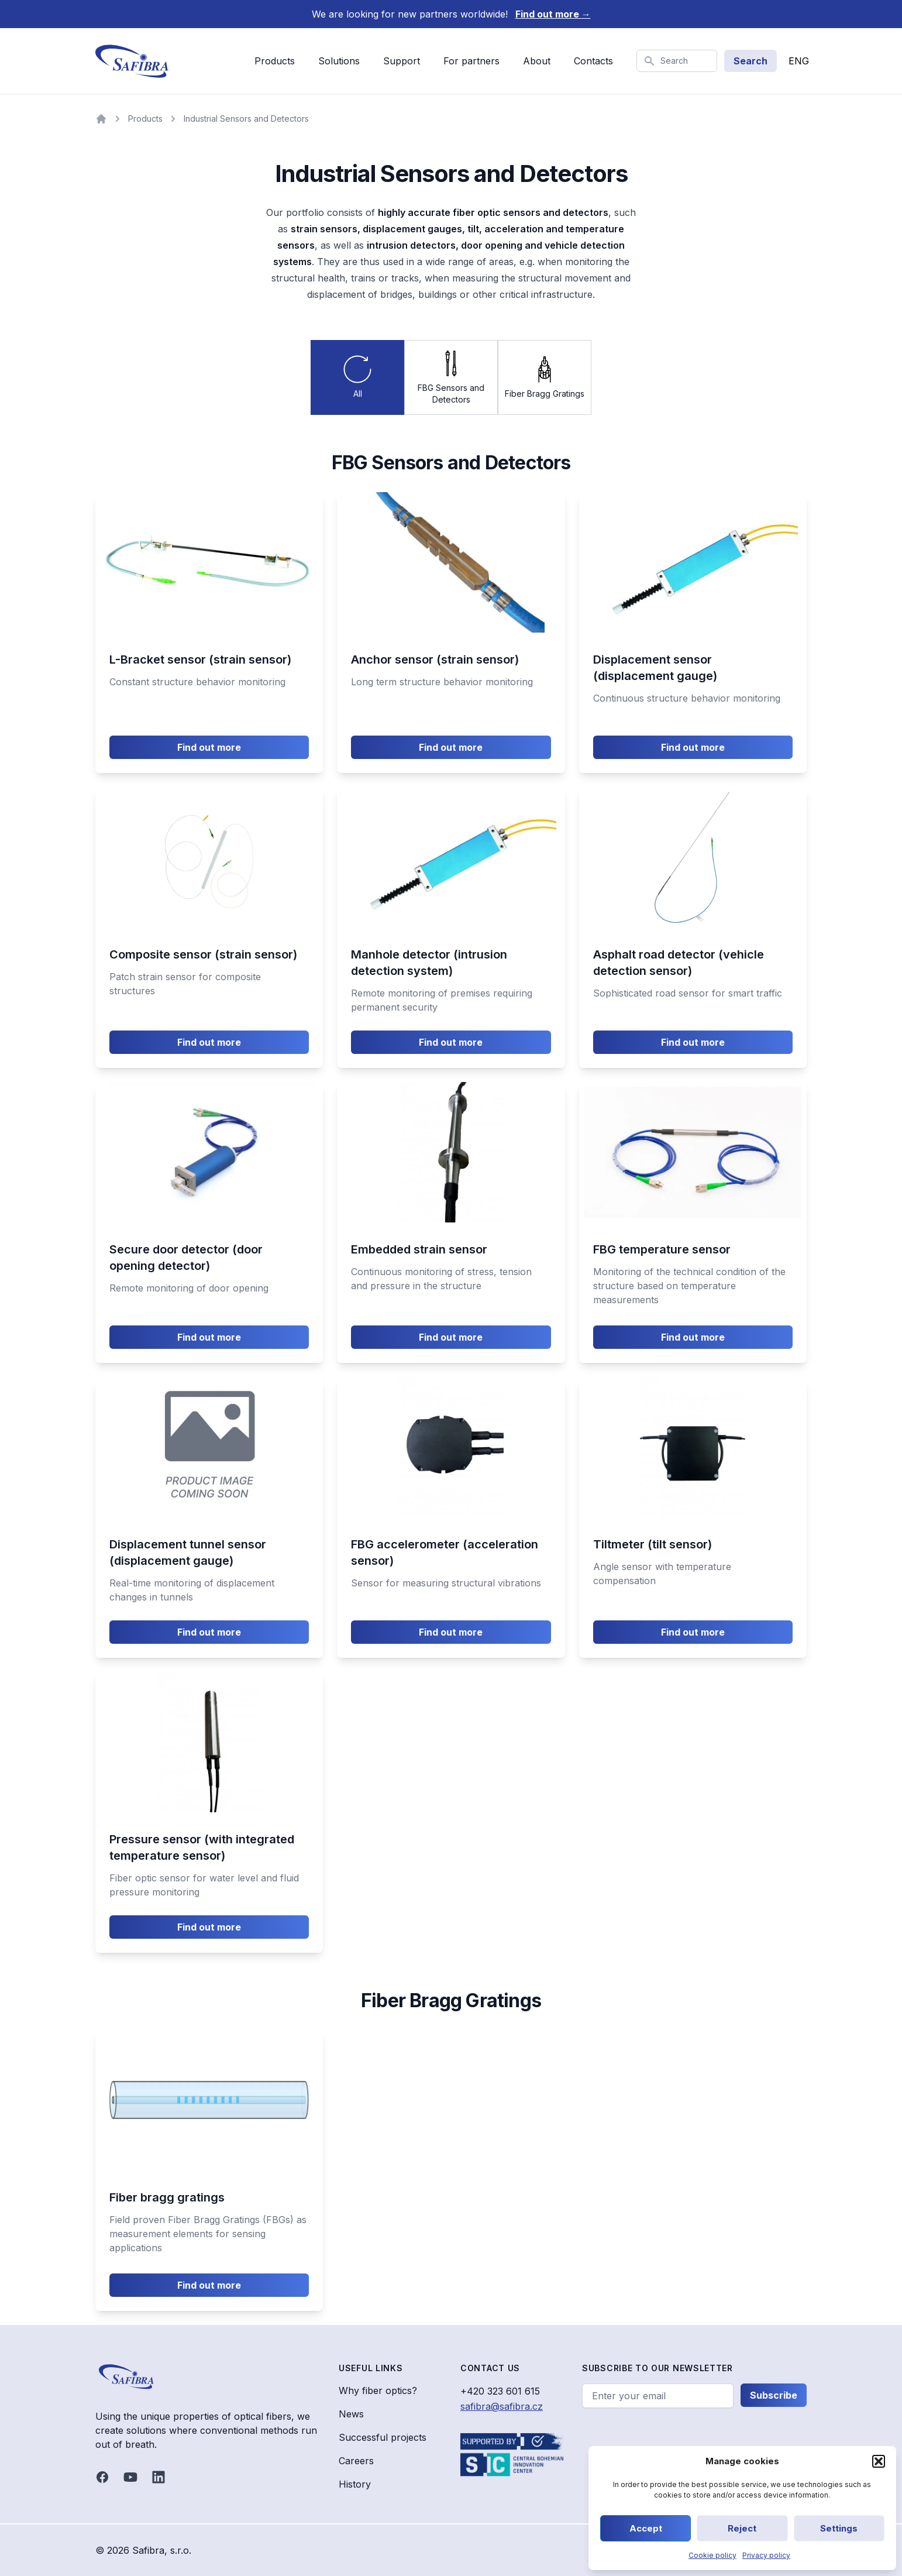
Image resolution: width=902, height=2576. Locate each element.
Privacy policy (766, 2555)
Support (401, 61)
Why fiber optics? (378, 2390)
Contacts (593, 61)
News (351, 2414)
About (536, 61)
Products (274, 61)
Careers (356, 2461)
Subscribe (773, 2395)
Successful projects (382, 2437)
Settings (839, 2528)
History (355, 2484)
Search (750, 61)
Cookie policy (712, 2555)
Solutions (339, 61)
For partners (471, 61)
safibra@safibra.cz (501, 2406)
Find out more (553, 14)
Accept (645, 2528)
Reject (742, 2528)
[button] (878, 2461)
